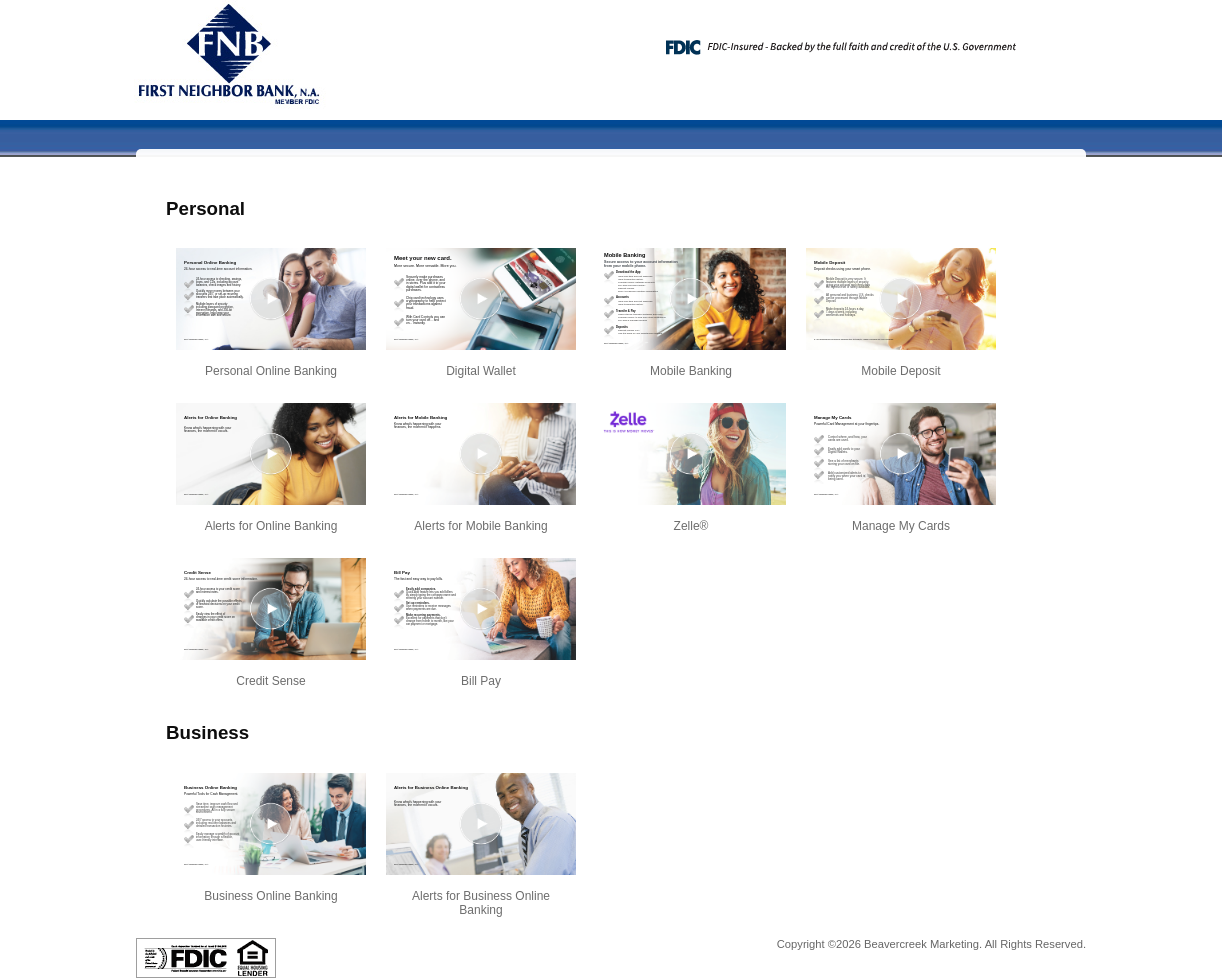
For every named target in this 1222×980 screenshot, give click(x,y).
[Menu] (1056, 40)
